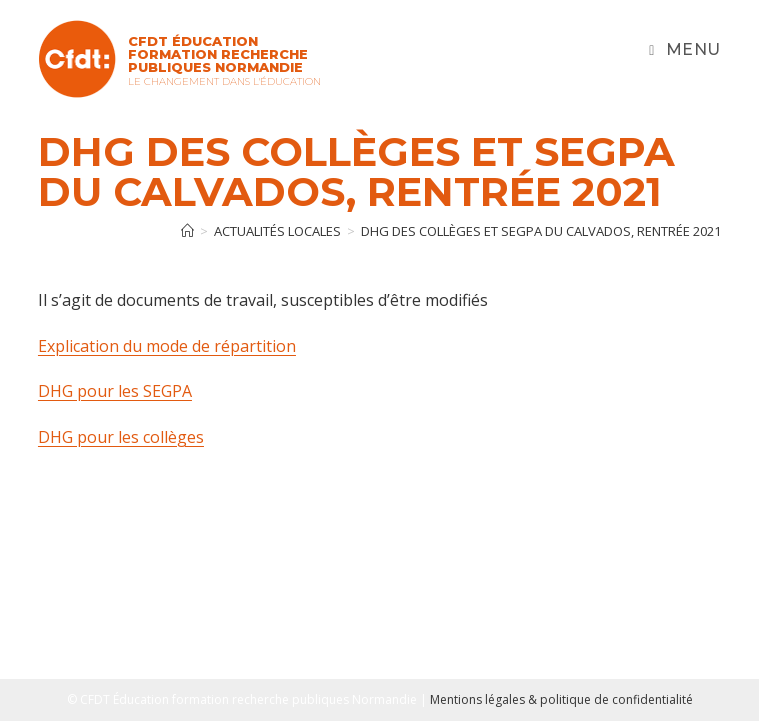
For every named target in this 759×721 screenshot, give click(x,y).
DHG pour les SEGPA (115, 391)
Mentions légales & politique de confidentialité (561, 699)
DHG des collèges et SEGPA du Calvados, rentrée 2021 (541, 231)
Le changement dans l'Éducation (224, 81)
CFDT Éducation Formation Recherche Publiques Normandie (218, 54)
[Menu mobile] (685, 50)
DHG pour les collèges (121, 437)
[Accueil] (187, 231)
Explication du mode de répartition (167, 346)
